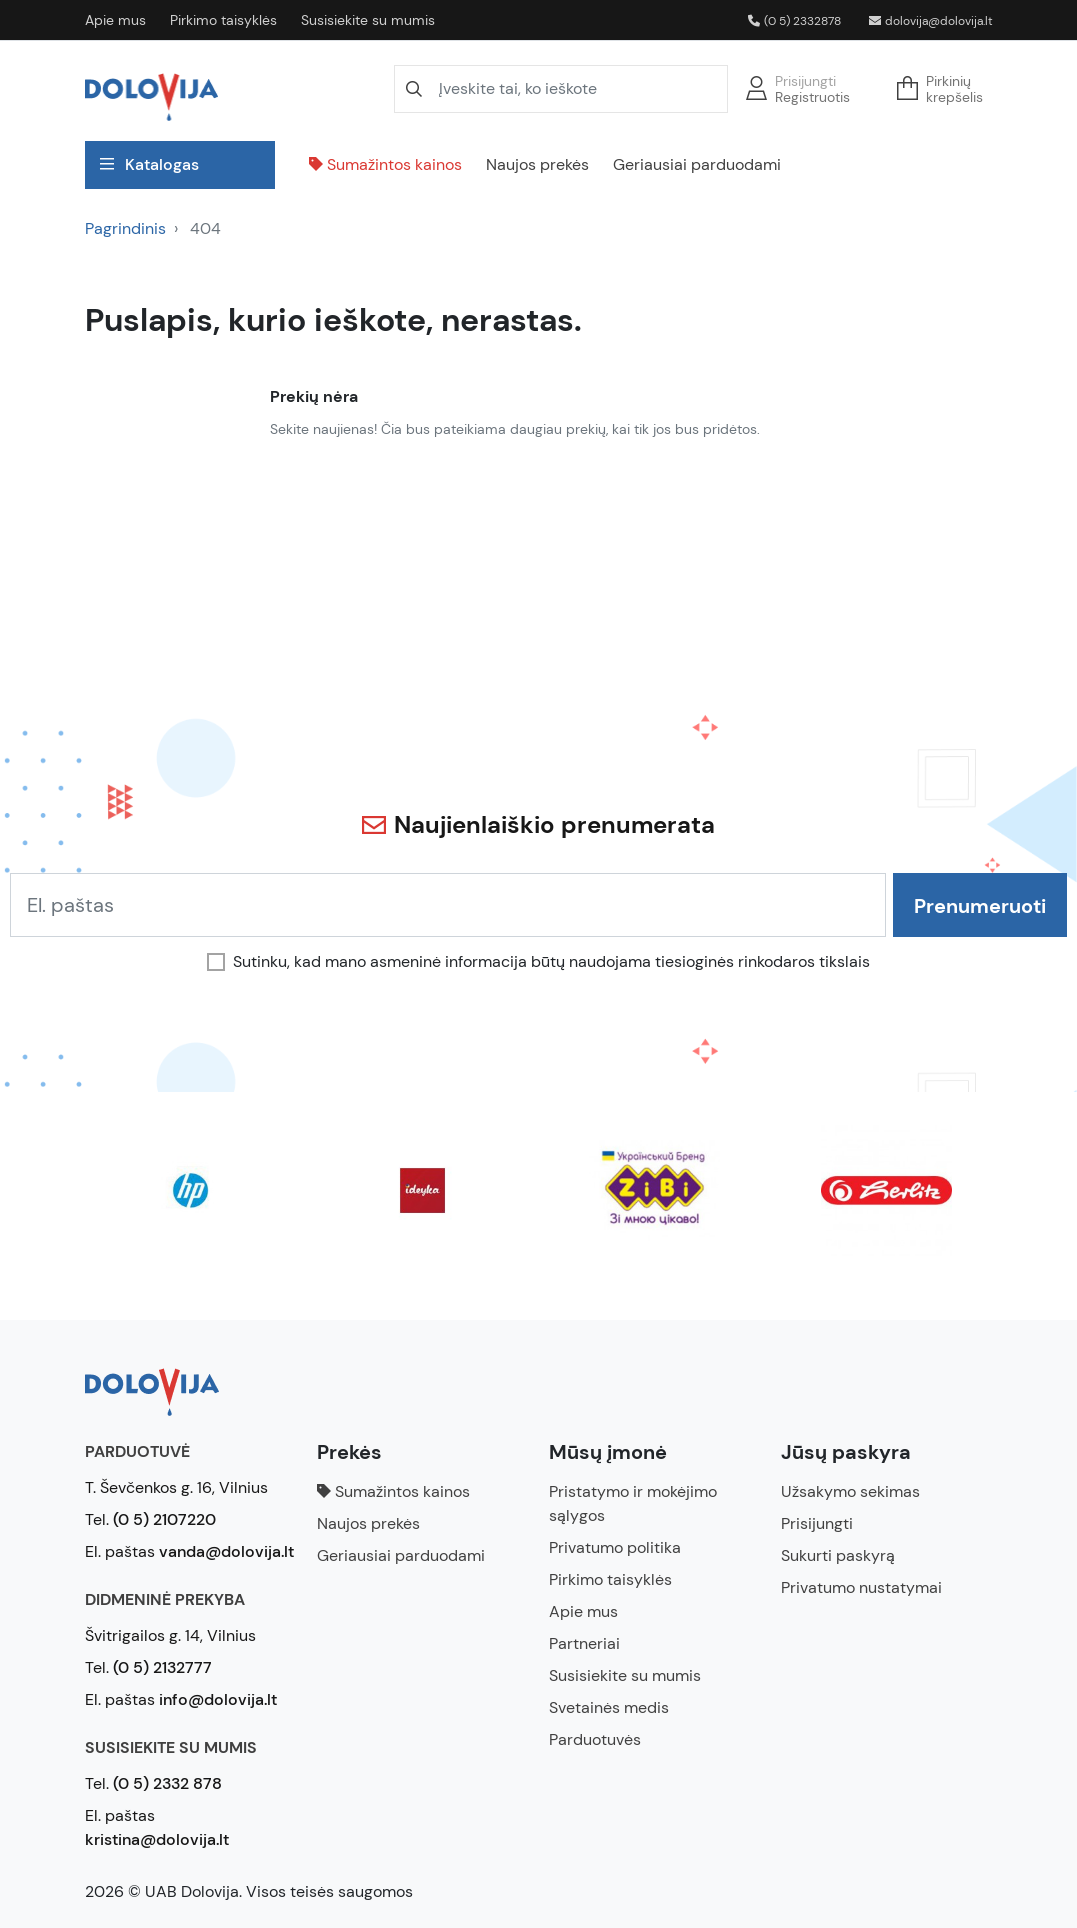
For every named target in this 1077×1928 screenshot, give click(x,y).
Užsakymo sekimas (850, 1491)
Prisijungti (805, 81)
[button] (946, 89)
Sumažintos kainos (385, 164)
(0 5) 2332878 (794, 21)
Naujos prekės (537, 164)
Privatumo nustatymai (861, 1587)
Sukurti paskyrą (838, 1555)
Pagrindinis (125, 228)
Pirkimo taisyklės (223, 20)
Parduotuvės (595, 1739)
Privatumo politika (615, 1547)
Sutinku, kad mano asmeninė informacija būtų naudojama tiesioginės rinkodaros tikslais (551, 962)
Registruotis (812, 97)
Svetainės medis (609, 1707)
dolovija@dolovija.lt (931, 21)
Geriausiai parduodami (697, 164)
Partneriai (584, 1643)
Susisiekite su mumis (368, 20)
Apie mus (115, 20)
